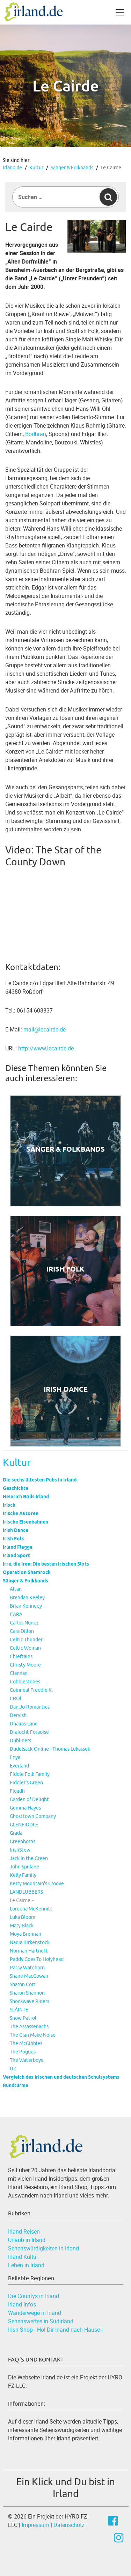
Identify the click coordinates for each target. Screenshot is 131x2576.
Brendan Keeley (27, 1597)
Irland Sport (16, 1555)
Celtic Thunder (26, 1639)
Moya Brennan (25, 1934)
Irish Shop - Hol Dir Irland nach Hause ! (55, 2329)
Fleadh (17, 1791)
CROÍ (15, 1698)
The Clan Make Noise (33, 2035)
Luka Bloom (22, 1917)
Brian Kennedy (26, 1606)
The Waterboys (26, 2060)
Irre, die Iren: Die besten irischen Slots (46, 1564)
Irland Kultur (23, 2257)
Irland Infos (22, 2304)
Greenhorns (22, 1841)
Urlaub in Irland (26, 2240)
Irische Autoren (20, 1513)
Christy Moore (25, 1665)
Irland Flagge (17, 1547)
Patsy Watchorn (27, 1967)
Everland (19, 1766)
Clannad (19, 1673)
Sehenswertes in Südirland (40, 2321)
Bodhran (35, 434)
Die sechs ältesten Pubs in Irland (40, 1480)
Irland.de (12, 167)
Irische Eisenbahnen (25, 1522)
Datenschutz (69, 2525)
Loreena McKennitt (31, 1908)
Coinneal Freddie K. (31, 1690)
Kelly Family (23, 1875)
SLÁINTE (19, 2009)
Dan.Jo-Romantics (30, 1707)
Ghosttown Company (33, 1816)
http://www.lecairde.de (46, 1048)
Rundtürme (15, 2085)
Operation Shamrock (27, 1572)
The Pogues (23, 2051)
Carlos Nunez (24, 1623)
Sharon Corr (22, 1984)
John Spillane (24, 1866)
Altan (16, 1589)
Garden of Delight (29, 1799)
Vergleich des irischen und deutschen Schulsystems (61, 2077)
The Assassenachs (29, 2026)
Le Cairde (111, 167)
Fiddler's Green (26, 1782)
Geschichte (15, 1488)
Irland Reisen (24, 2231)
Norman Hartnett (29, 1951)
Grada (16, 1833)
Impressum (35, 2525)
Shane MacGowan (29, 1976)
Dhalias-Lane (24, 1723)
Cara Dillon (22, 1631)
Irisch (9, 1505)
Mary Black (22, 1925)
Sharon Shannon (27, 1993)
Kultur (36, 167)
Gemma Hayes (25, 1808)
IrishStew (20, 1850)
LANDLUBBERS (26, 1892)
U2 (13, 2068)
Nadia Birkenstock (30, 1942)
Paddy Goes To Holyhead (37, 1959)
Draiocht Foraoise (29, 1732)
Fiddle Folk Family (30, 1774)
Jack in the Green (29, 1858)
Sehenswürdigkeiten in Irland (43, 2248)
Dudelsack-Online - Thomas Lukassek (50, 1749)
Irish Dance (15, 1530)
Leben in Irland (26, 2265)
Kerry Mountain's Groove (37, 1883)
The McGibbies (26, 2043)
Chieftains (21, 1656)
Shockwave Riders (29, 2001)
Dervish (18, 1715)
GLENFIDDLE (24, 1824)
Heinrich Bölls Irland (26, 1496)
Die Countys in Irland (33, 2296)
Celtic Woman (25, 1648)
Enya (15, 1757)
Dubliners (20, 1740)
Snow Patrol (23, 2018)
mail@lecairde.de (44, 1029)
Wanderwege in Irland (34, 2313)
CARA (16, 1614)
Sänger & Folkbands (72, 167)
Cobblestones (25, 1681)
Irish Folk (13, 1538)
